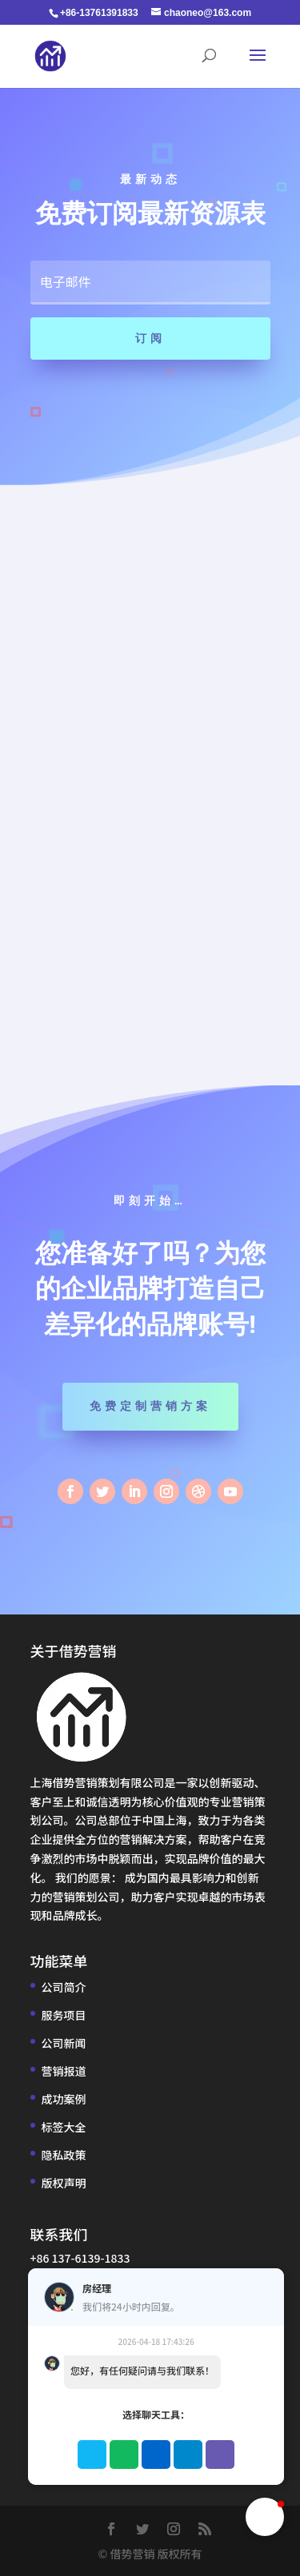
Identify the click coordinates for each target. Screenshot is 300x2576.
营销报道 (64, 2071)
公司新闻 (64, 2043)
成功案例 (64, 2099)
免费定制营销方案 (150, 1405)
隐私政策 (64, 2155)
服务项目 (64, 2015)
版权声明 (64, 2183)
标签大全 (64, 2127)
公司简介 (64, 1987)
